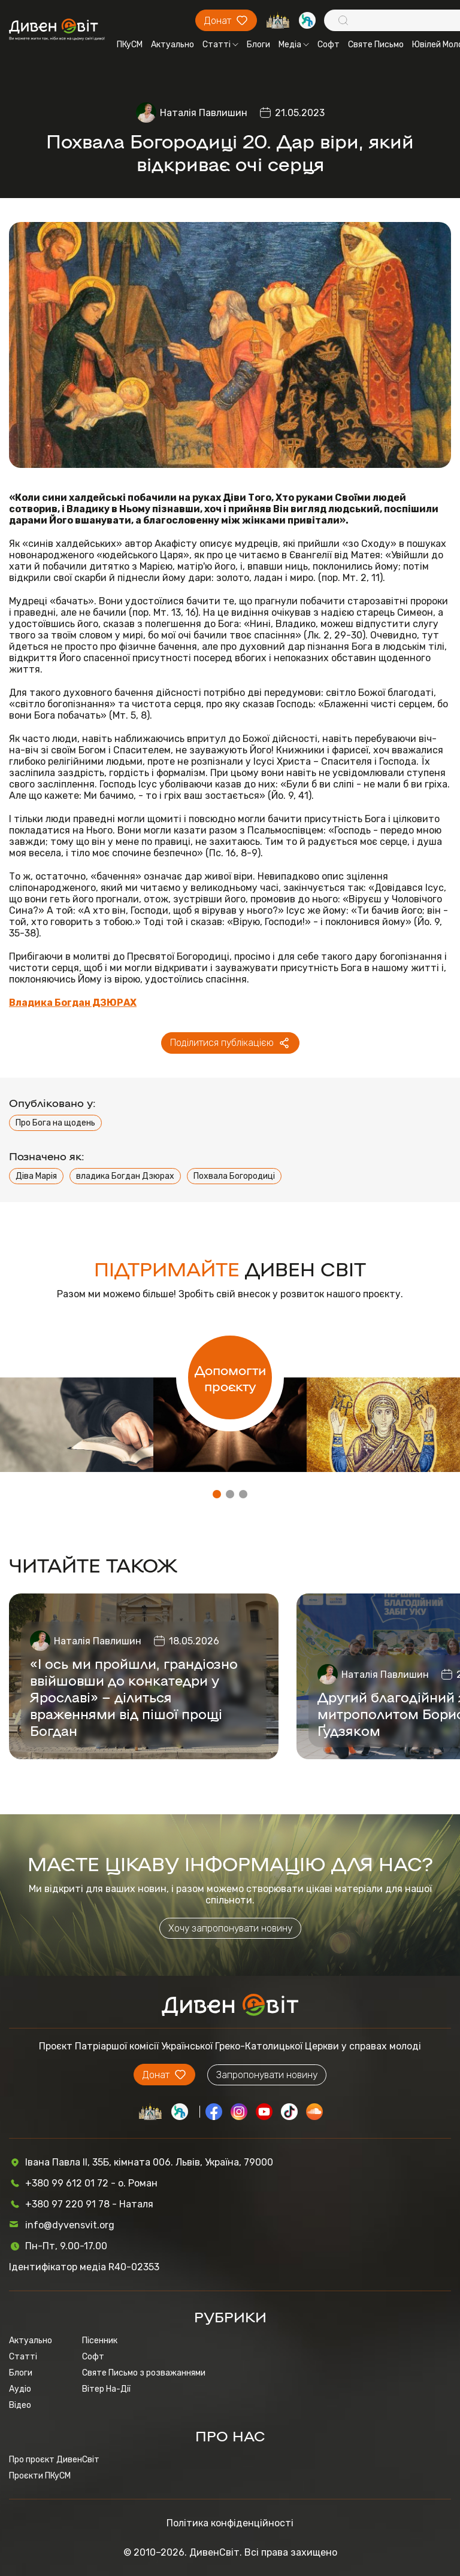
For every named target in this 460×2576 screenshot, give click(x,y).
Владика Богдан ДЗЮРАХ (73, 1002)
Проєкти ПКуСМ (40, 2476)
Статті (220, 44)
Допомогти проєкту (230, 1377)
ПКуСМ (130, 44)
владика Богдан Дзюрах (125, 1176)
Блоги (258, 44)
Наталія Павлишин (203, 112)
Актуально (172, 44)
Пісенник (99, 2340)
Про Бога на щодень (55, 1123)
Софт (328, 44)
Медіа (294, 44)
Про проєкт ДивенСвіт (54, 2460)
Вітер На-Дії (106, 2389)
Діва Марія (36, 1176)
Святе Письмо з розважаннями (143, 2373)
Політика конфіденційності (230, 2523)
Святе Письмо (376, 44)
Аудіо (20, 2389)
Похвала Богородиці (234, 1176)
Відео (20, 2405)
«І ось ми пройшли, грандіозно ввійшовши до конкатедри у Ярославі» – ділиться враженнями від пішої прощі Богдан (134, 1696)
